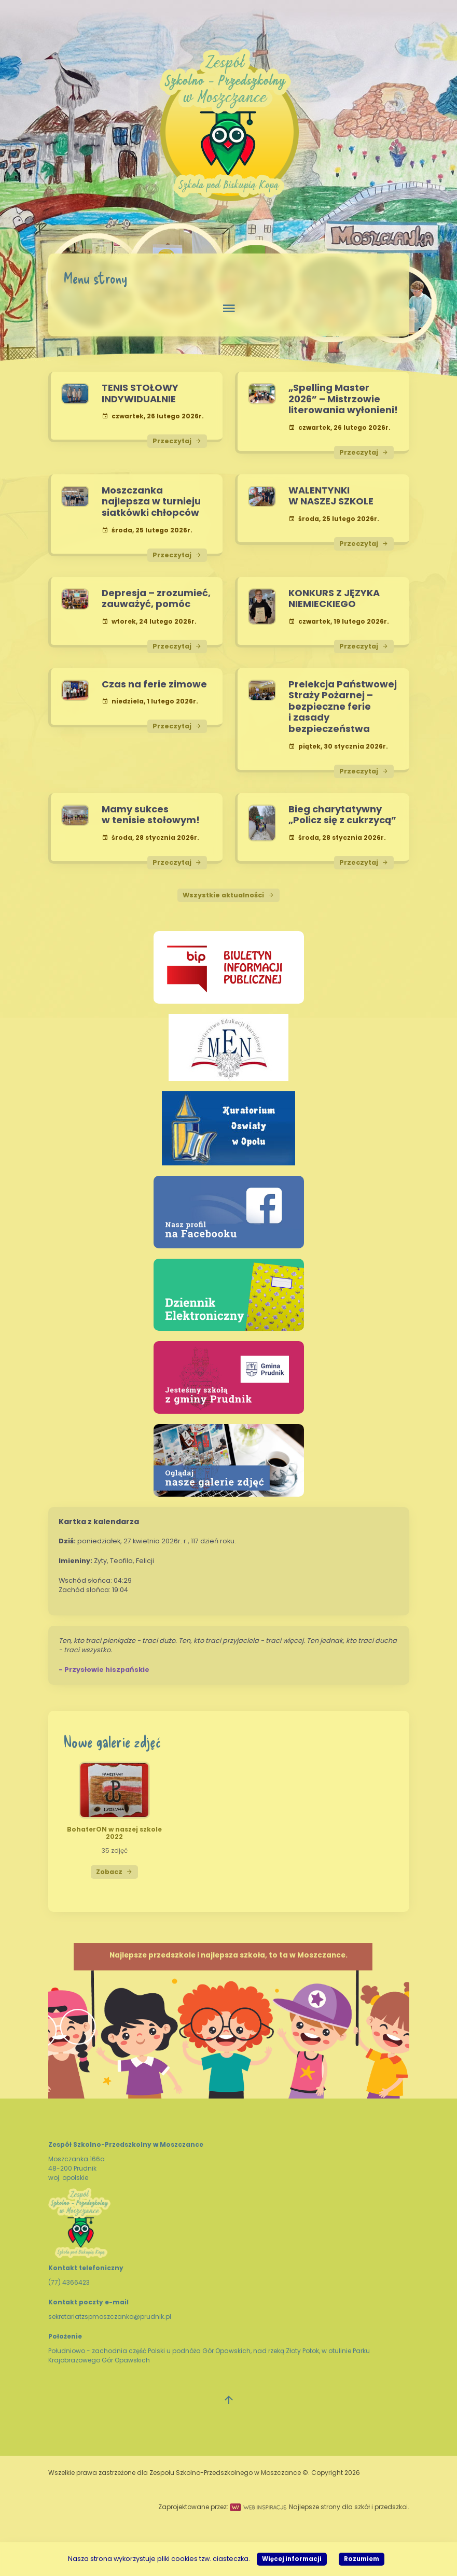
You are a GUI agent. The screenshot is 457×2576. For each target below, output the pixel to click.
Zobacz (114, 1871)
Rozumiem (361, 2559)
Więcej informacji (292, 2559)
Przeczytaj (177, 441)
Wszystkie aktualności (228, 895)
